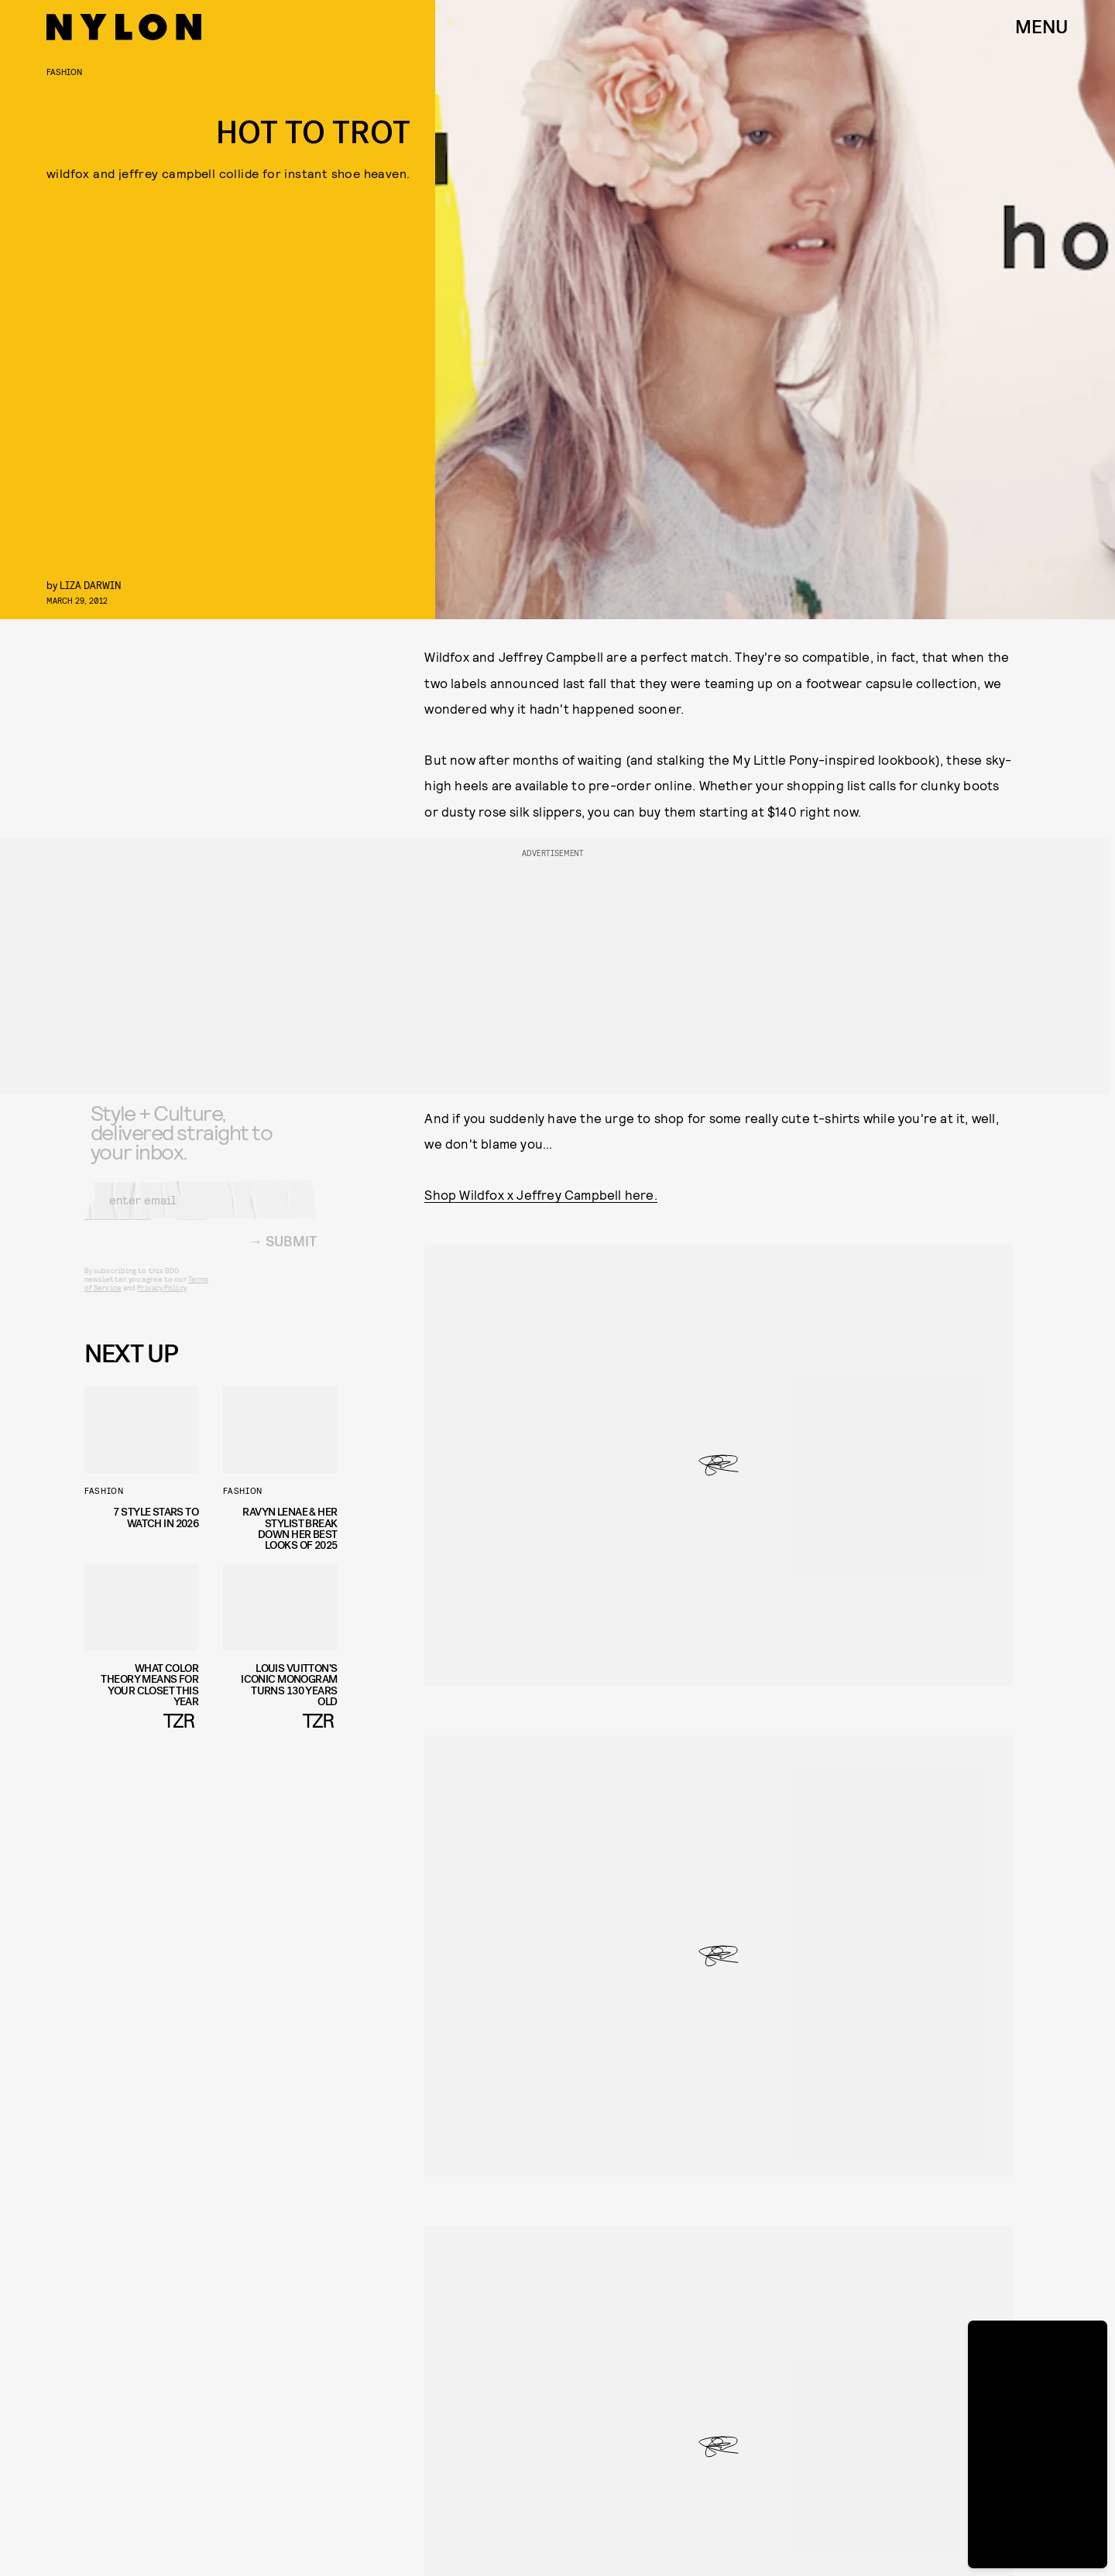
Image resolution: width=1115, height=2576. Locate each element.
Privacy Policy (161, 1298)
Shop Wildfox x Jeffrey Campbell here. (540, 1194)
